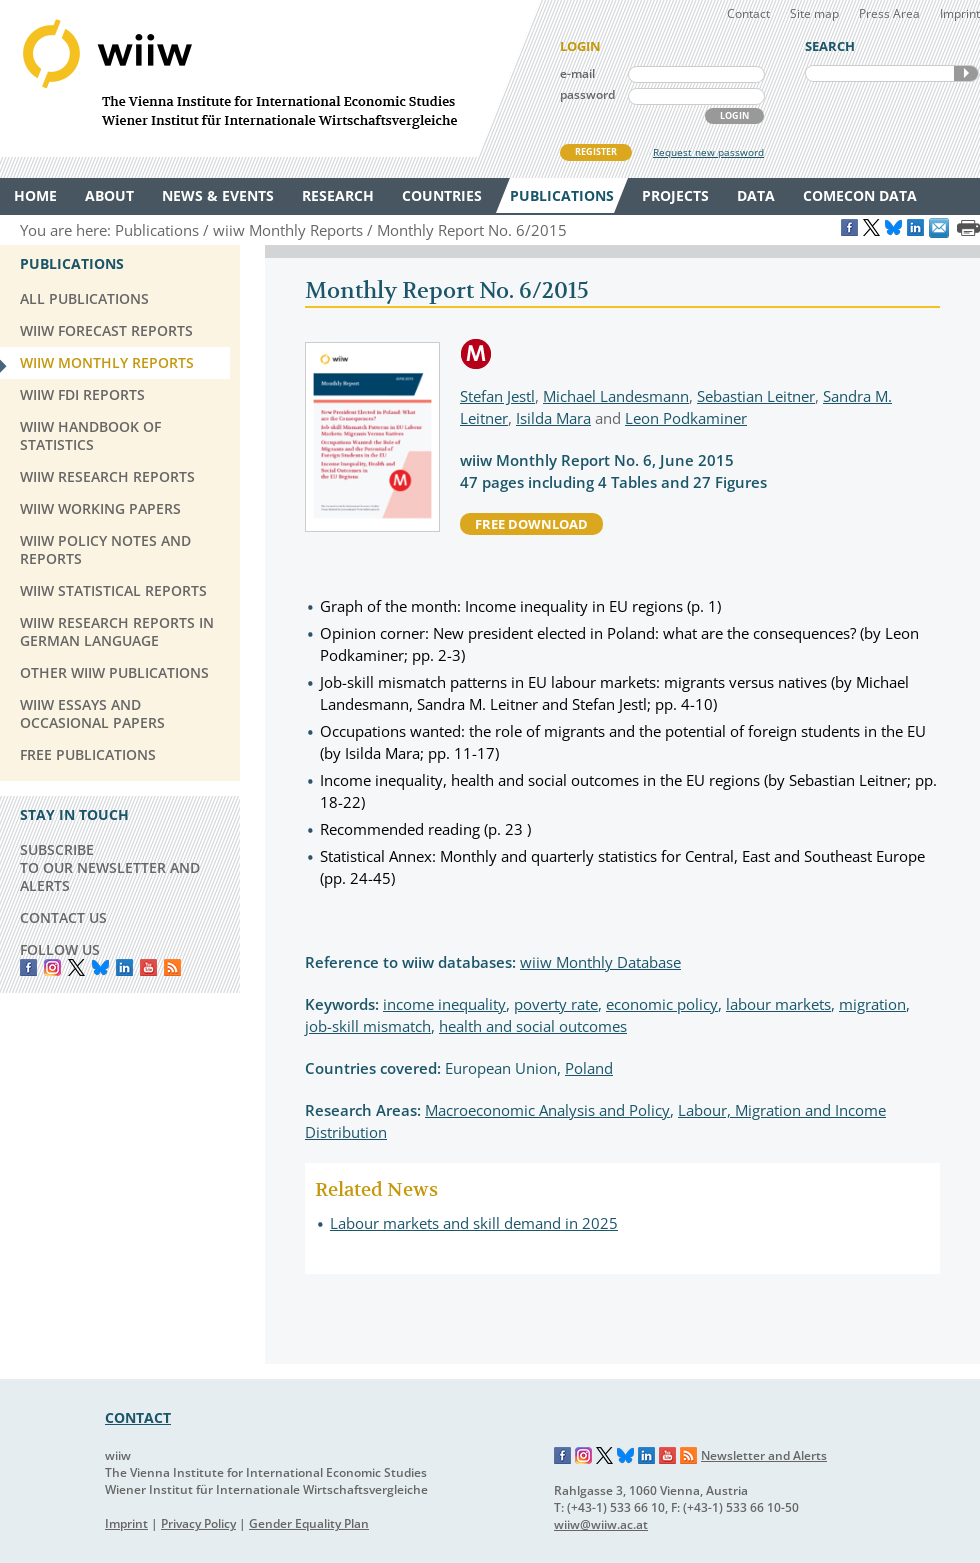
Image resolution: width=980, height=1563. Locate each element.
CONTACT (138, 1417)
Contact (748, 13)
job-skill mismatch (368, 1026)
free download (531, 524)
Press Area (889, 13)
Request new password (708, 152)
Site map (814, 13)
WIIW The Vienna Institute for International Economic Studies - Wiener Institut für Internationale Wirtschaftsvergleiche (270, 78)
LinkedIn (124, 967)
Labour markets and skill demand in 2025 (474, 1223)
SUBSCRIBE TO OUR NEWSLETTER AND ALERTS (110, 867)
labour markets (778, 1004)
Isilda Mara (553, 418)
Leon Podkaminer (686, 418)
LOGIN (734, 115)
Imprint (960, 13)
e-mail (577, 73)
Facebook (28, 967)
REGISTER (596, 151)
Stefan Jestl (497, 396)
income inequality (444, 1004)
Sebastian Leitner (756, 396)
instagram (52, 967)
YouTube (148, 967)
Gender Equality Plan (309, 1523)
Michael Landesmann (616, 396)
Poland (589, 1068)
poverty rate (556, 1004)
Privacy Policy (198, 1523)
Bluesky (100, 967)
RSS (172, 967)
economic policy (662, 1004)
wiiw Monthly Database (600, 962)
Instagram (584, 1456)
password (587, 94)
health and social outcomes (533, 1026)
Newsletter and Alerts (764, 1455)
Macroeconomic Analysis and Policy (547, 1110)
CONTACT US (63, 917)
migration (872, 1004)
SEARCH (966, 73)
